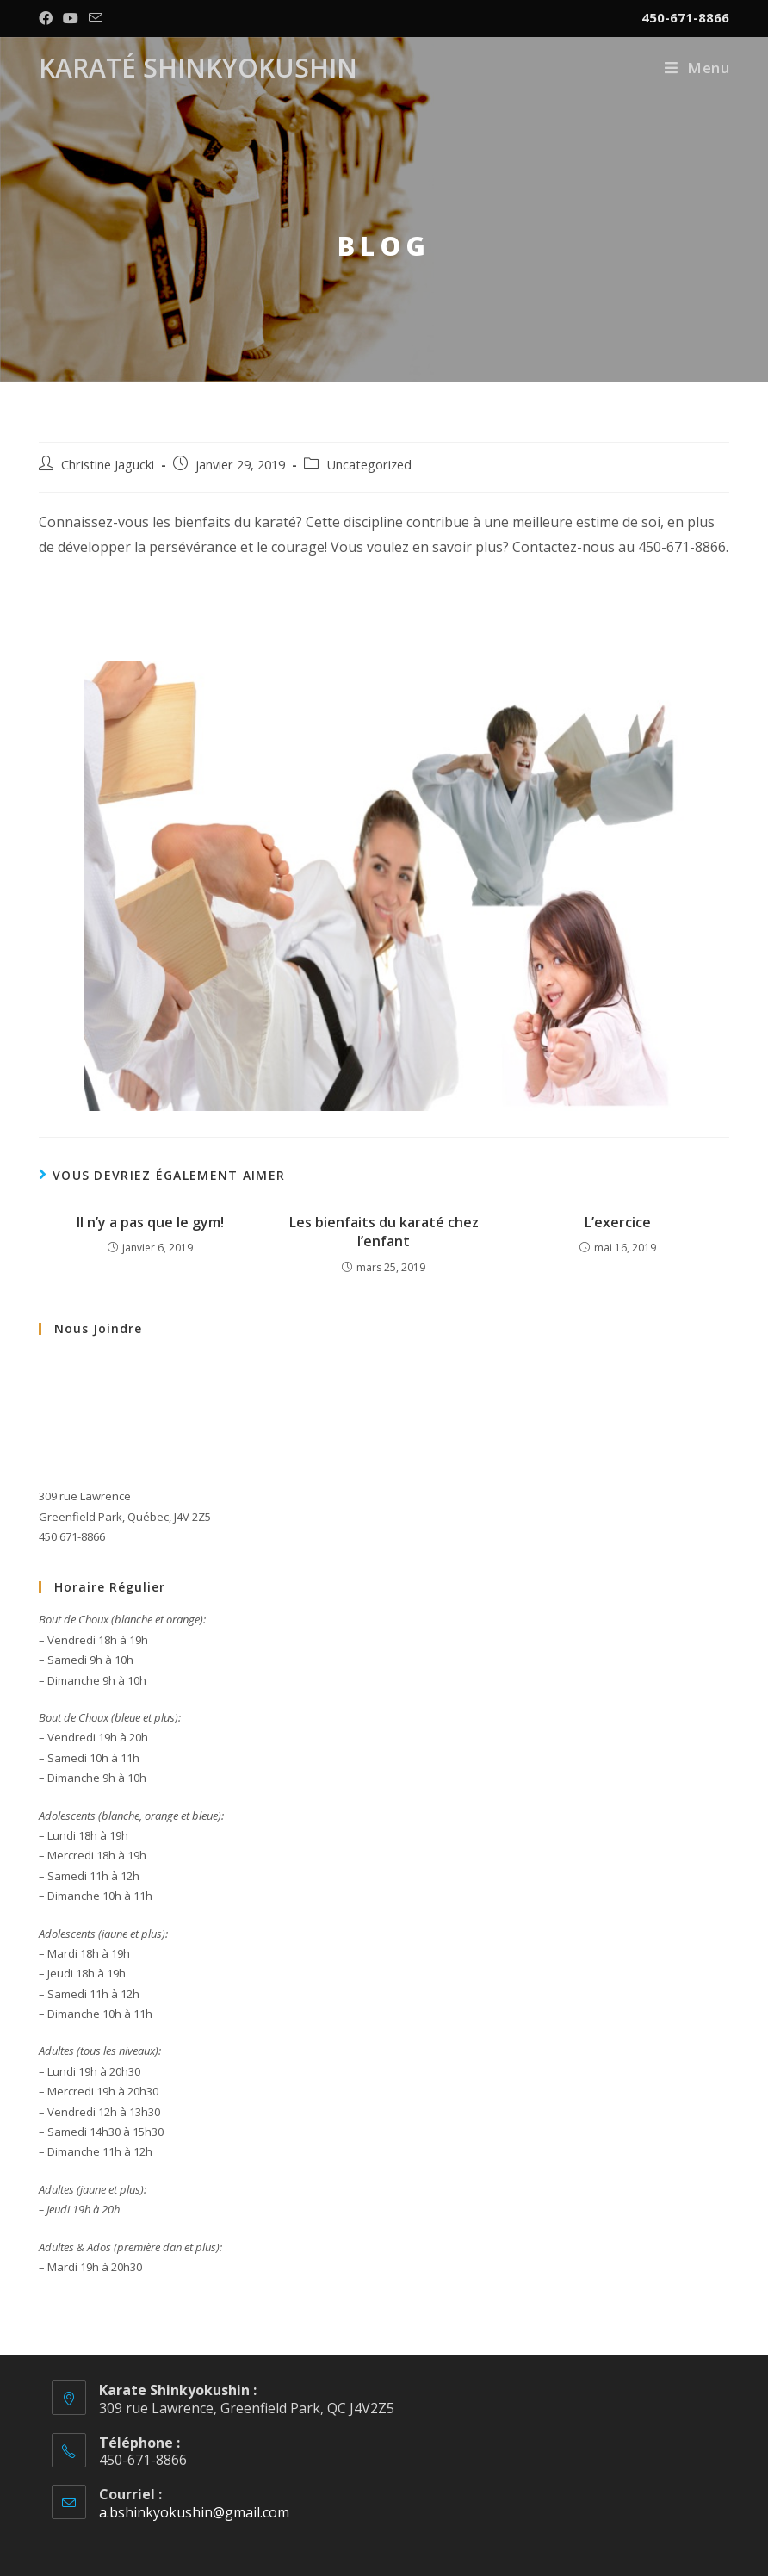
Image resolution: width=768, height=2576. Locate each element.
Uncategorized (369, 464)
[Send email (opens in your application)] (96, 18)
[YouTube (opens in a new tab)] (71, 18)
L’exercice (618, 1222)
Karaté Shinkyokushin (198, 67)
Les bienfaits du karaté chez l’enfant (384, 1232)
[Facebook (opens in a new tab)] (48, 18)
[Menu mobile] (697, 68)
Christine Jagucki (107, 464)
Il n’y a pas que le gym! (150, 1222)
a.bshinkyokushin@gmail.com (194, 2512)
